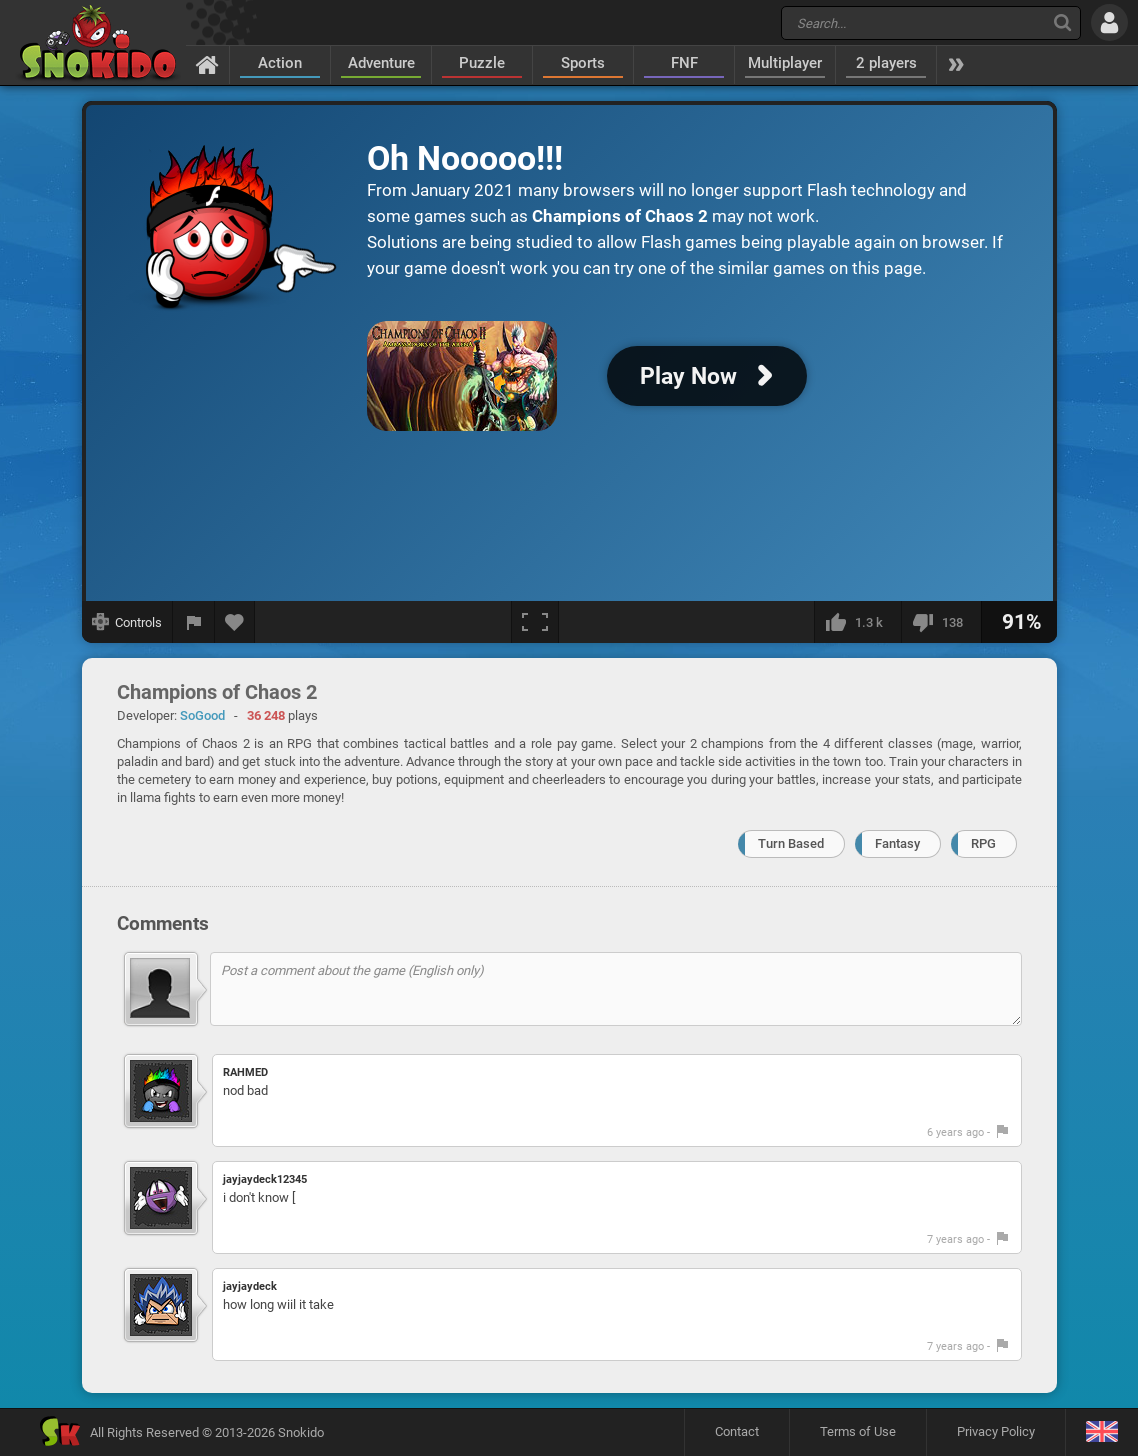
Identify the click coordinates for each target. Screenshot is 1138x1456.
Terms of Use (858, 1431)
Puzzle (482, 63)
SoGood (202, 715)
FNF (684, 63)
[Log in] (1109, 22)
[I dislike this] (941, 622)
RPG (983, 843)
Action (280, 63)
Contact (737, 1431)
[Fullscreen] (535, 622)
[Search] (1062, 22)
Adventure (381, 63)
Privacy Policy (996, 1431)
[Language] (1101, 1432)
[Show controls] (127, 622)
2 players (886, 63)
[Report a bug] (194, 622)
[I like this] (857, 622)
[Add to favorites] (235, 622)
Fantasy (897, 843)
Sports (583, 63)
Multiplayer (785, 63)
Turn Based (791, 843)
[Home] (207, 64)
